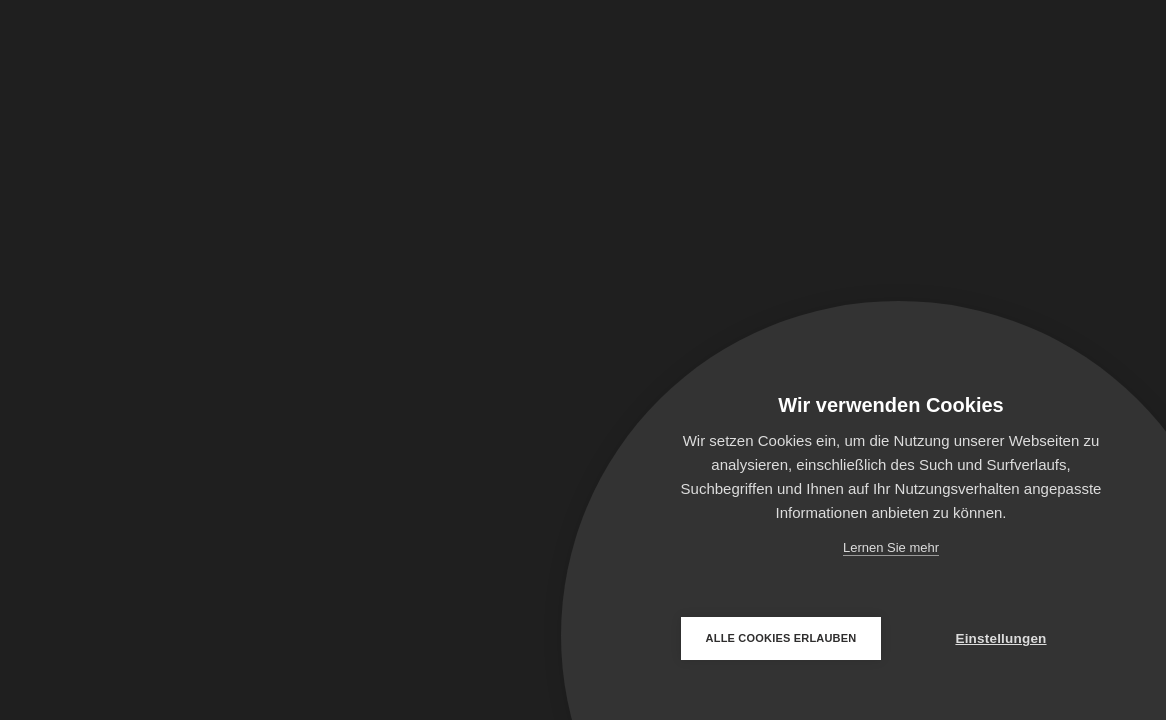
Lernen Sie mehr (891, 547)
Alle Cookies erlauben (781, 638)
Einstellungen (1000, 638)
